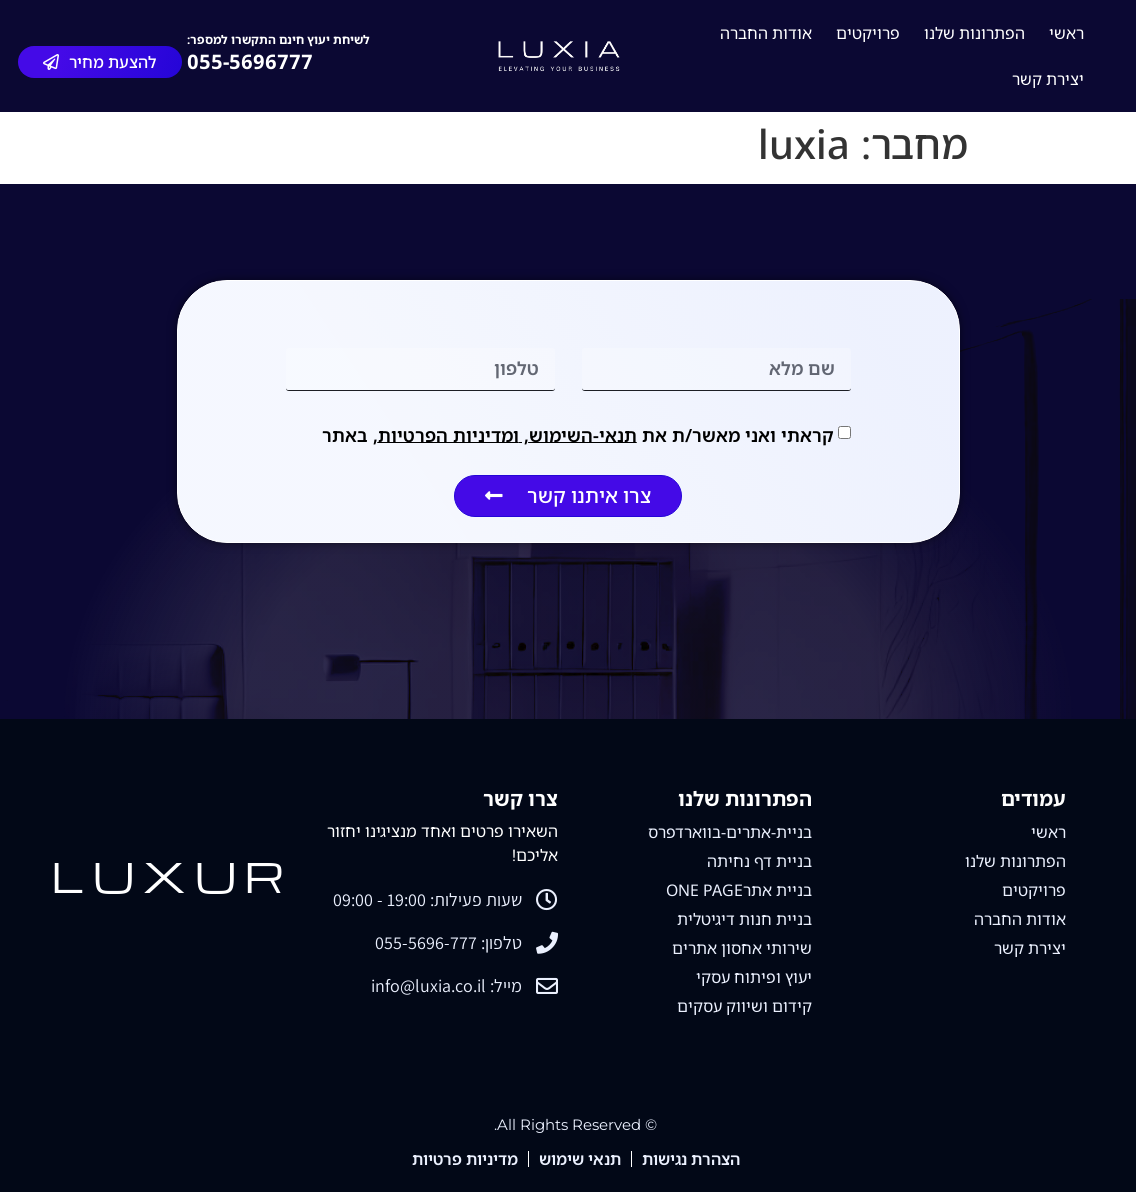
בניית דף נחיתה (759, 861)
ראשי (1066, 33)
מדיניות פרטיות (465, 1159)
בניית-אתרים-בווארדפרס (730, 832)
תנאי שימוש (580, 1159)
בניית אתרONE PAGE (739, 890)
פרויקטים (868, 33)
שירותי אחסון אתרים (742, 948)
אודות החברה (766, 33)
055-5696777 (250, 61)
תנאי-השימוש (583, 434)
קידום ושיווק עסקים (744, 1006)
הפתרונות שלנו (974, 33)
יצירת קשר (1048, 79)
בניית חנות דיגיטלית (744, 919)
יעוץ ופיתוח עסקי (754, 977)
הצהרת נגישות (691, 1159)
